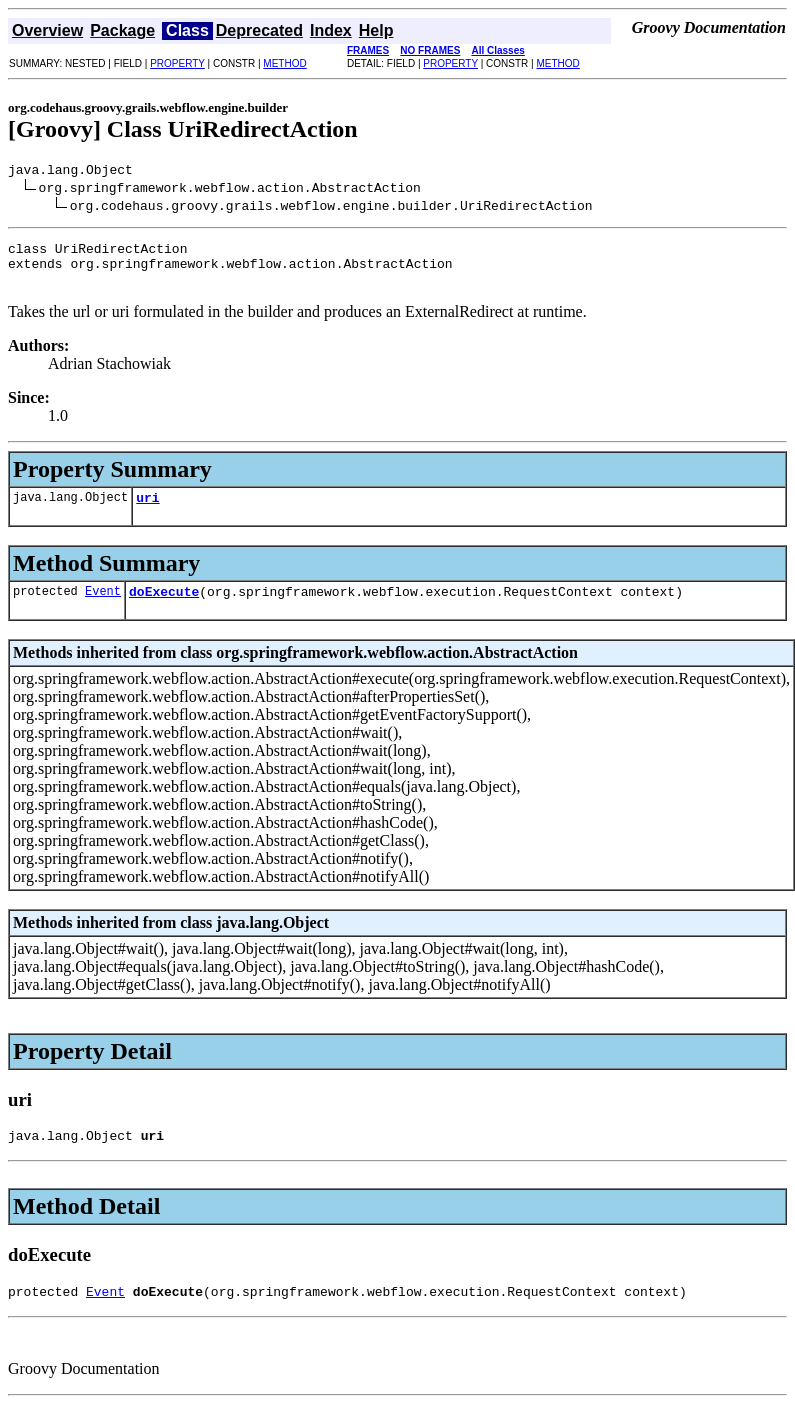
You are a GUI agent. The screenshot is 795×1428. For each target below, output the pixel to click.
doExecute (164, 609)
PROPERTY (177, 63)
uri (147, 512)
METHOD (284, 63)
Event (103, 608)
